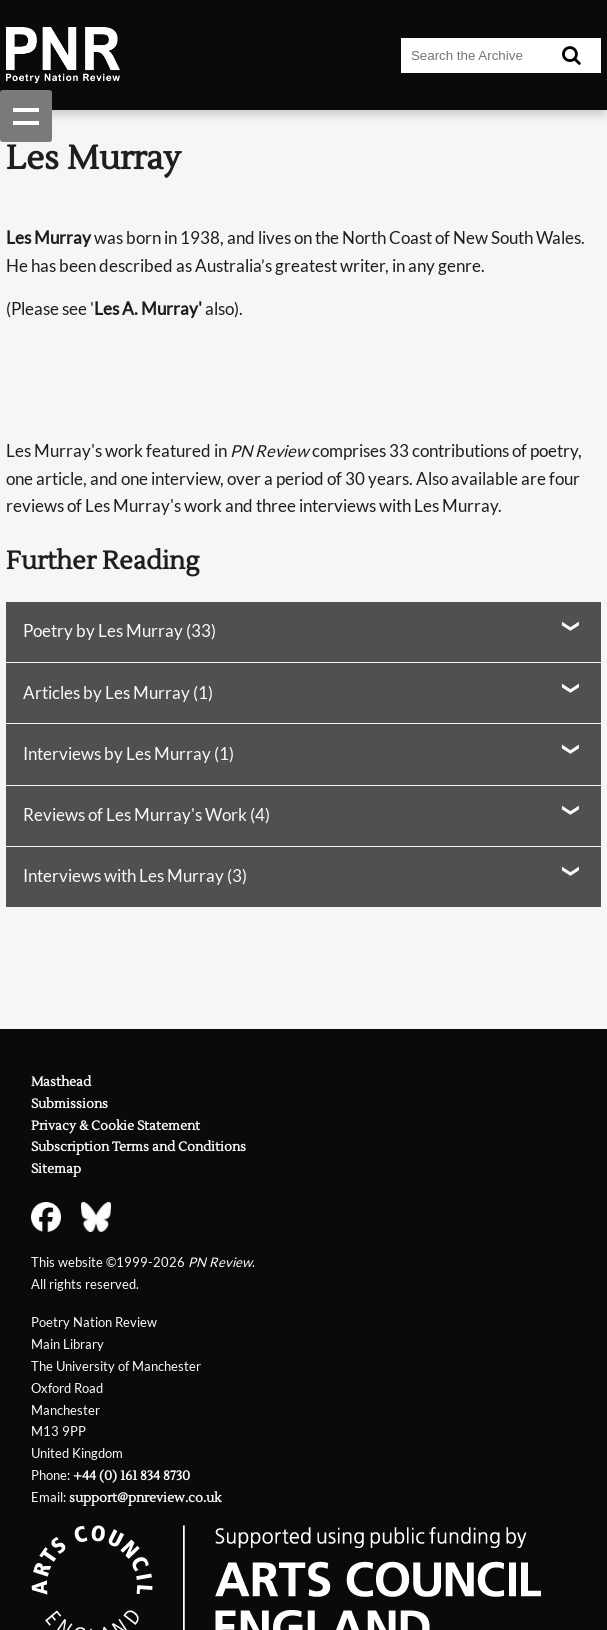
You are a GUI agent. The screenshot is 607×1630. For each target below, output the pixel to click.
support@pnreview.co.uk (145, 1497)
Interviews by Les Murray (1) (128, 754)
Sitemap (56, 1168)
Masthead (61, 1081)
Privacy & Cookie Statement (115, 1125)
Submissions (69, 1103)
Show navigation (26, 116)
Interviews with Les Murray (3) (135, 876)
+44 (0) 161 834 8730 (131, 1475)
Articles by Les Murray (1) (118, 693)
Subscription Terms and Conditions (138, 1146)
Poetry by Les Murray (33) (119, 631)
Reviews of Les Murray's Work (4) (146, 815)
